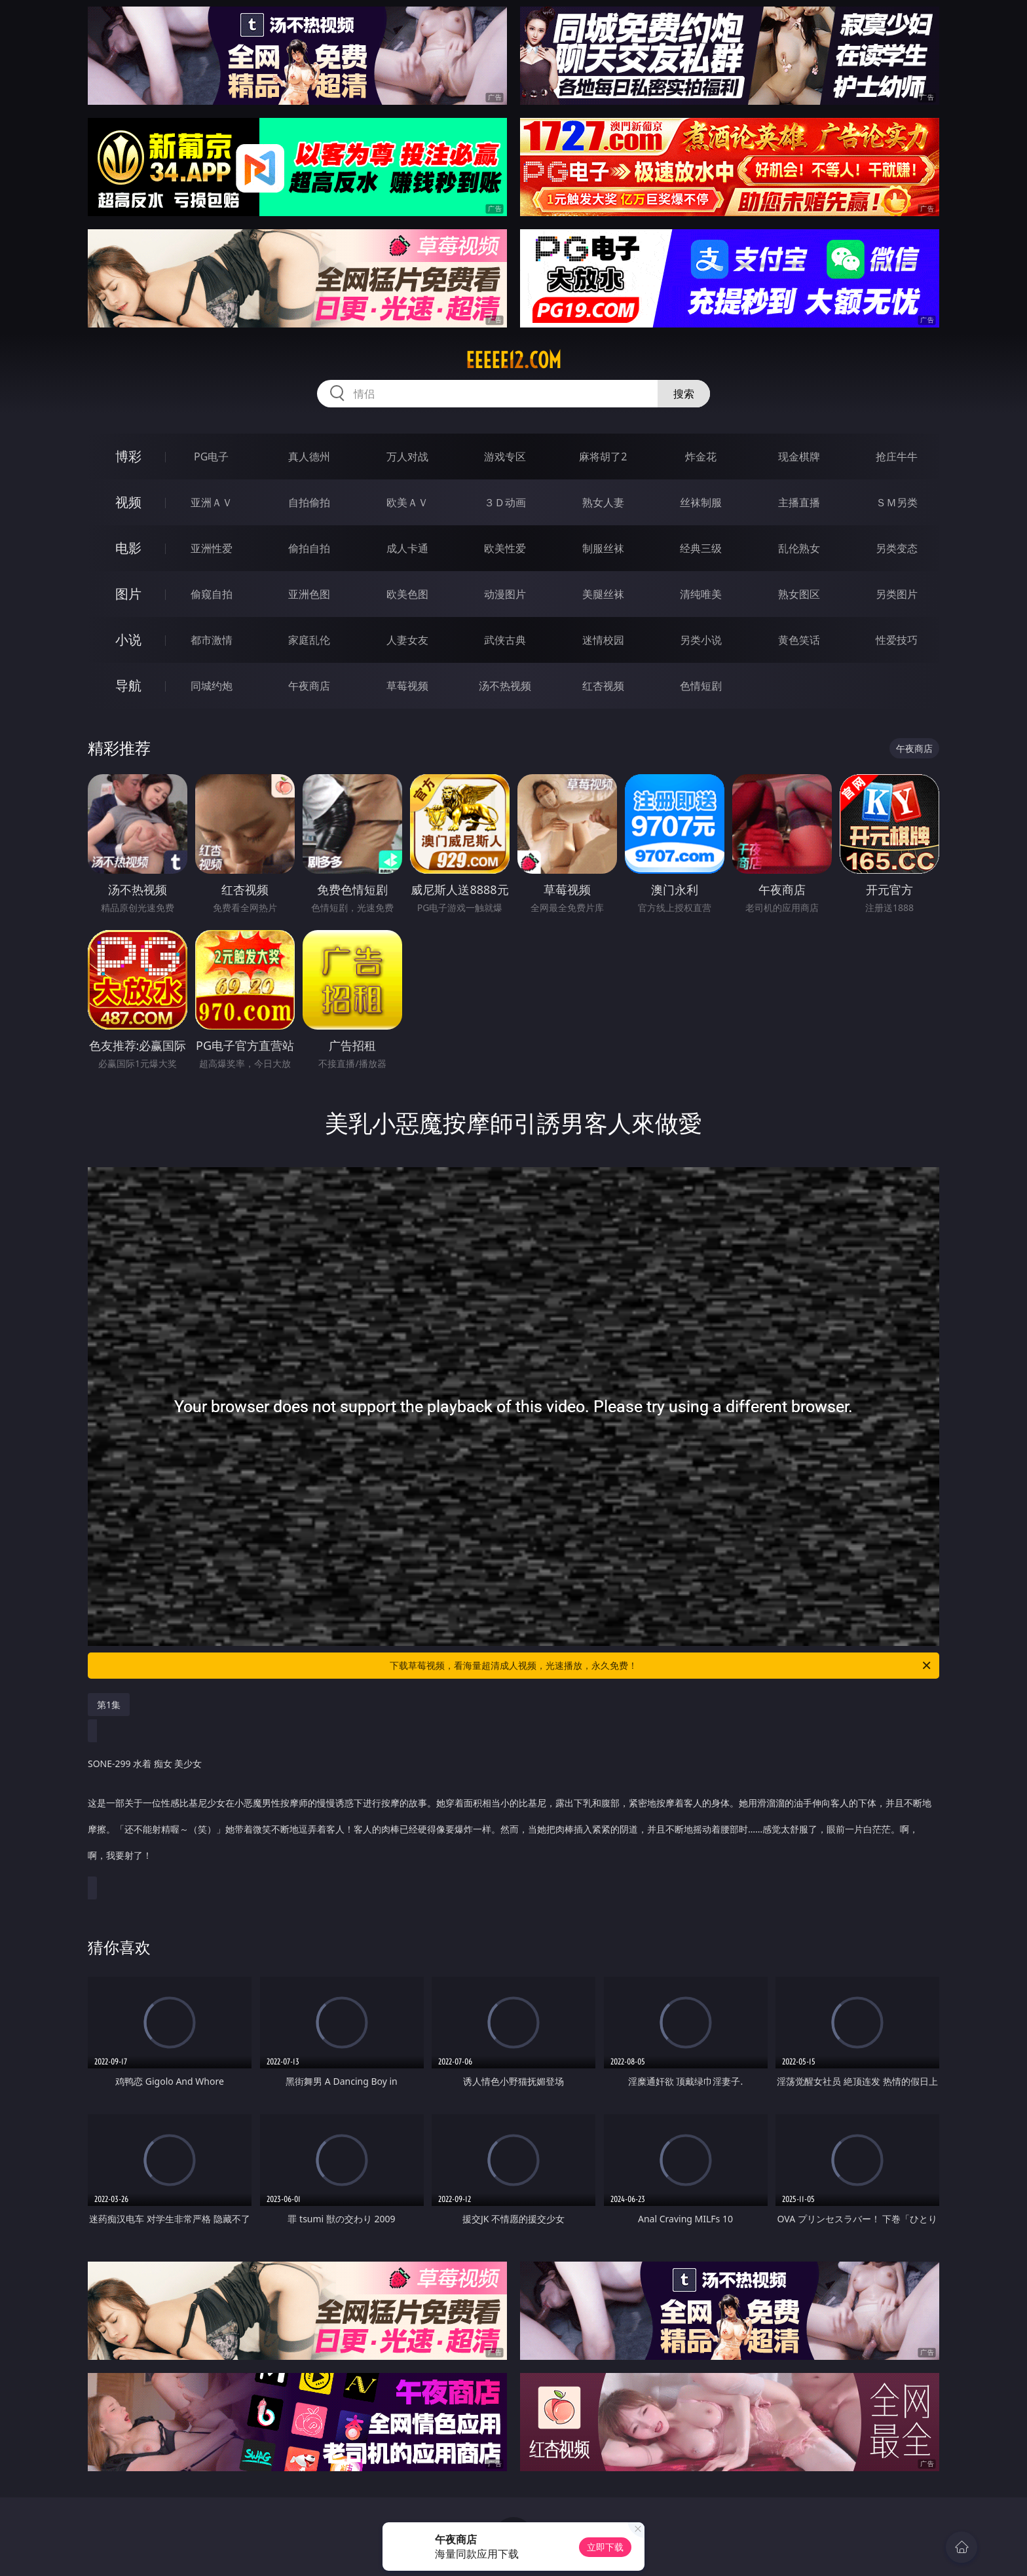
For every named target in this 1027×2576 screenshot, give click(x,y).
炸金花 (701, 456)
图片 (128, 594)
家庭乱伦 (309, 640)
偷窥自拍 (212, 594)
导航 (128, 685)
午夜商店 (309, 686)
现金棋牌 (799, 456)
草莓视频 (407, 686)
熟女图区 (799, 594)
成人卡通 (407, 548)
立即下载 (605, 2547)
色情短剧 (701, 686)
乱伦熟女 (799, 548)
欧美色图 (407, 594)
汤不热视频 (505, 686)
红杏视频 (603, 686)
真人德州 (309, 456)
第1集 (109, 1704)
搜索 (683, 393)
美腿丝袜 (603, 594)
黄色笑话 (799, 640)
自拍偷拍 (309, 502)
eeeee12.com (513, 360)
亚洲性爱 (212, 548)
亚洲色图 (309, 594)
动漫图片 (505, 594)
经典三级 (701, 548)
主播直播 (799, 502)
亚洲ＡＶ (212, 502)
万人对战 (407, 456)
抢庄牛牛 (897, 456)
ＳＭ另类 (897, 502)
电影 (128, 548)
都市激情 (212, 640)
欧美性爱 (505, 548)
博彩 (128, 456)
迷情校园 (603, 640)
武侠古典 (505, 640)
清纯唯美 (701, 594)
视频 (128, 502)
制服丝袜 (603, 548)
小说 (128, 639)
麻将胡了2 (603, 456)
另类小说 (701, 640)
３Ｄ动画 (505, 502)
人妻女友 (407, 640)
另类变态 (897, 548)
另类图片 (897, 594)
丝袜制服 (701, 502)
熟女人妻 (603, 502)
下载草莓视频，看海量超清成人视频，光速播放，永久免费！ (661, 1665)
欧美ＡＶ (407, 502)
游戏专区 (505, 456)
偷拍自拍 (309, 548)
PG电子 (211, 456)
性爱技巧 (897, 640)
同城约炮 (212, 686)
